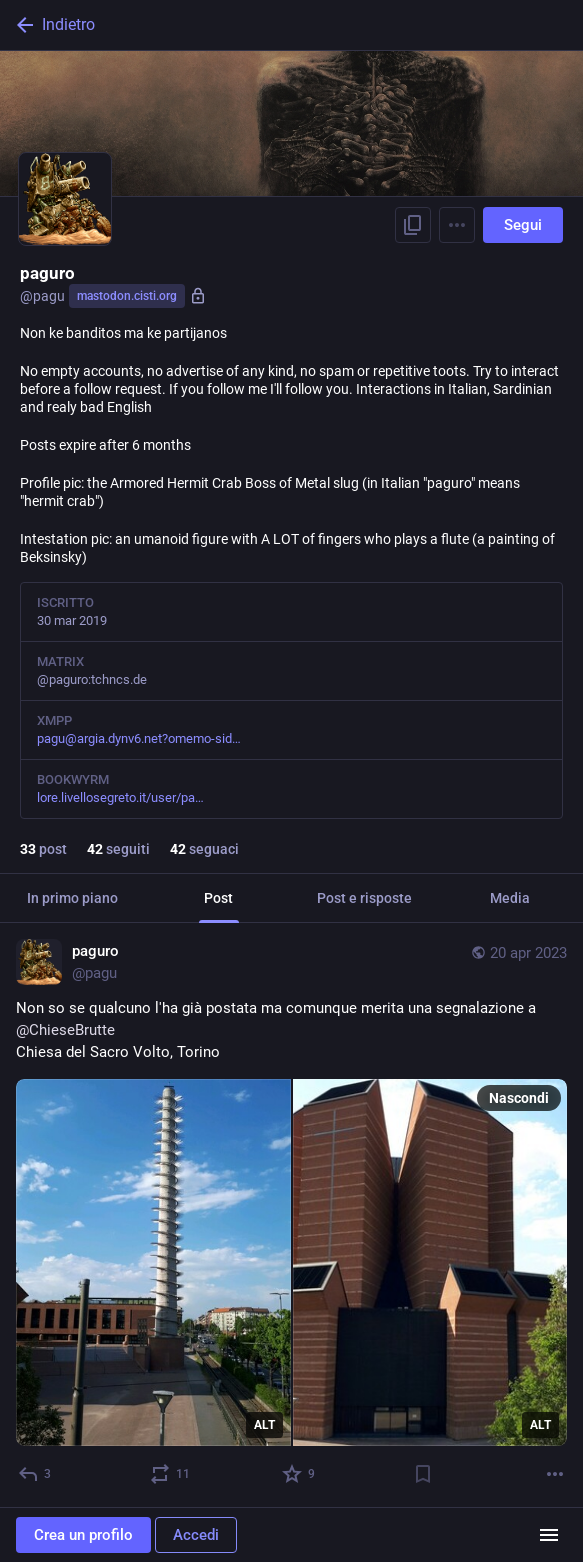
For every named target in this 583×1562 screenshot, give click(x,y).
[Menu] (457, 225)
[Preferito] (299, 1474)
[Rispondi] (35, 1474)
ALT (264, 1425)
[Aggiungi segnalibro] (423, 1474)
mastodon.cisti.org (127, 296)
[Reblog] (171, 1474)
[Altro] (555, 1474)
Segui (523, 225)
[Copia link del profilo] (413, 225)
